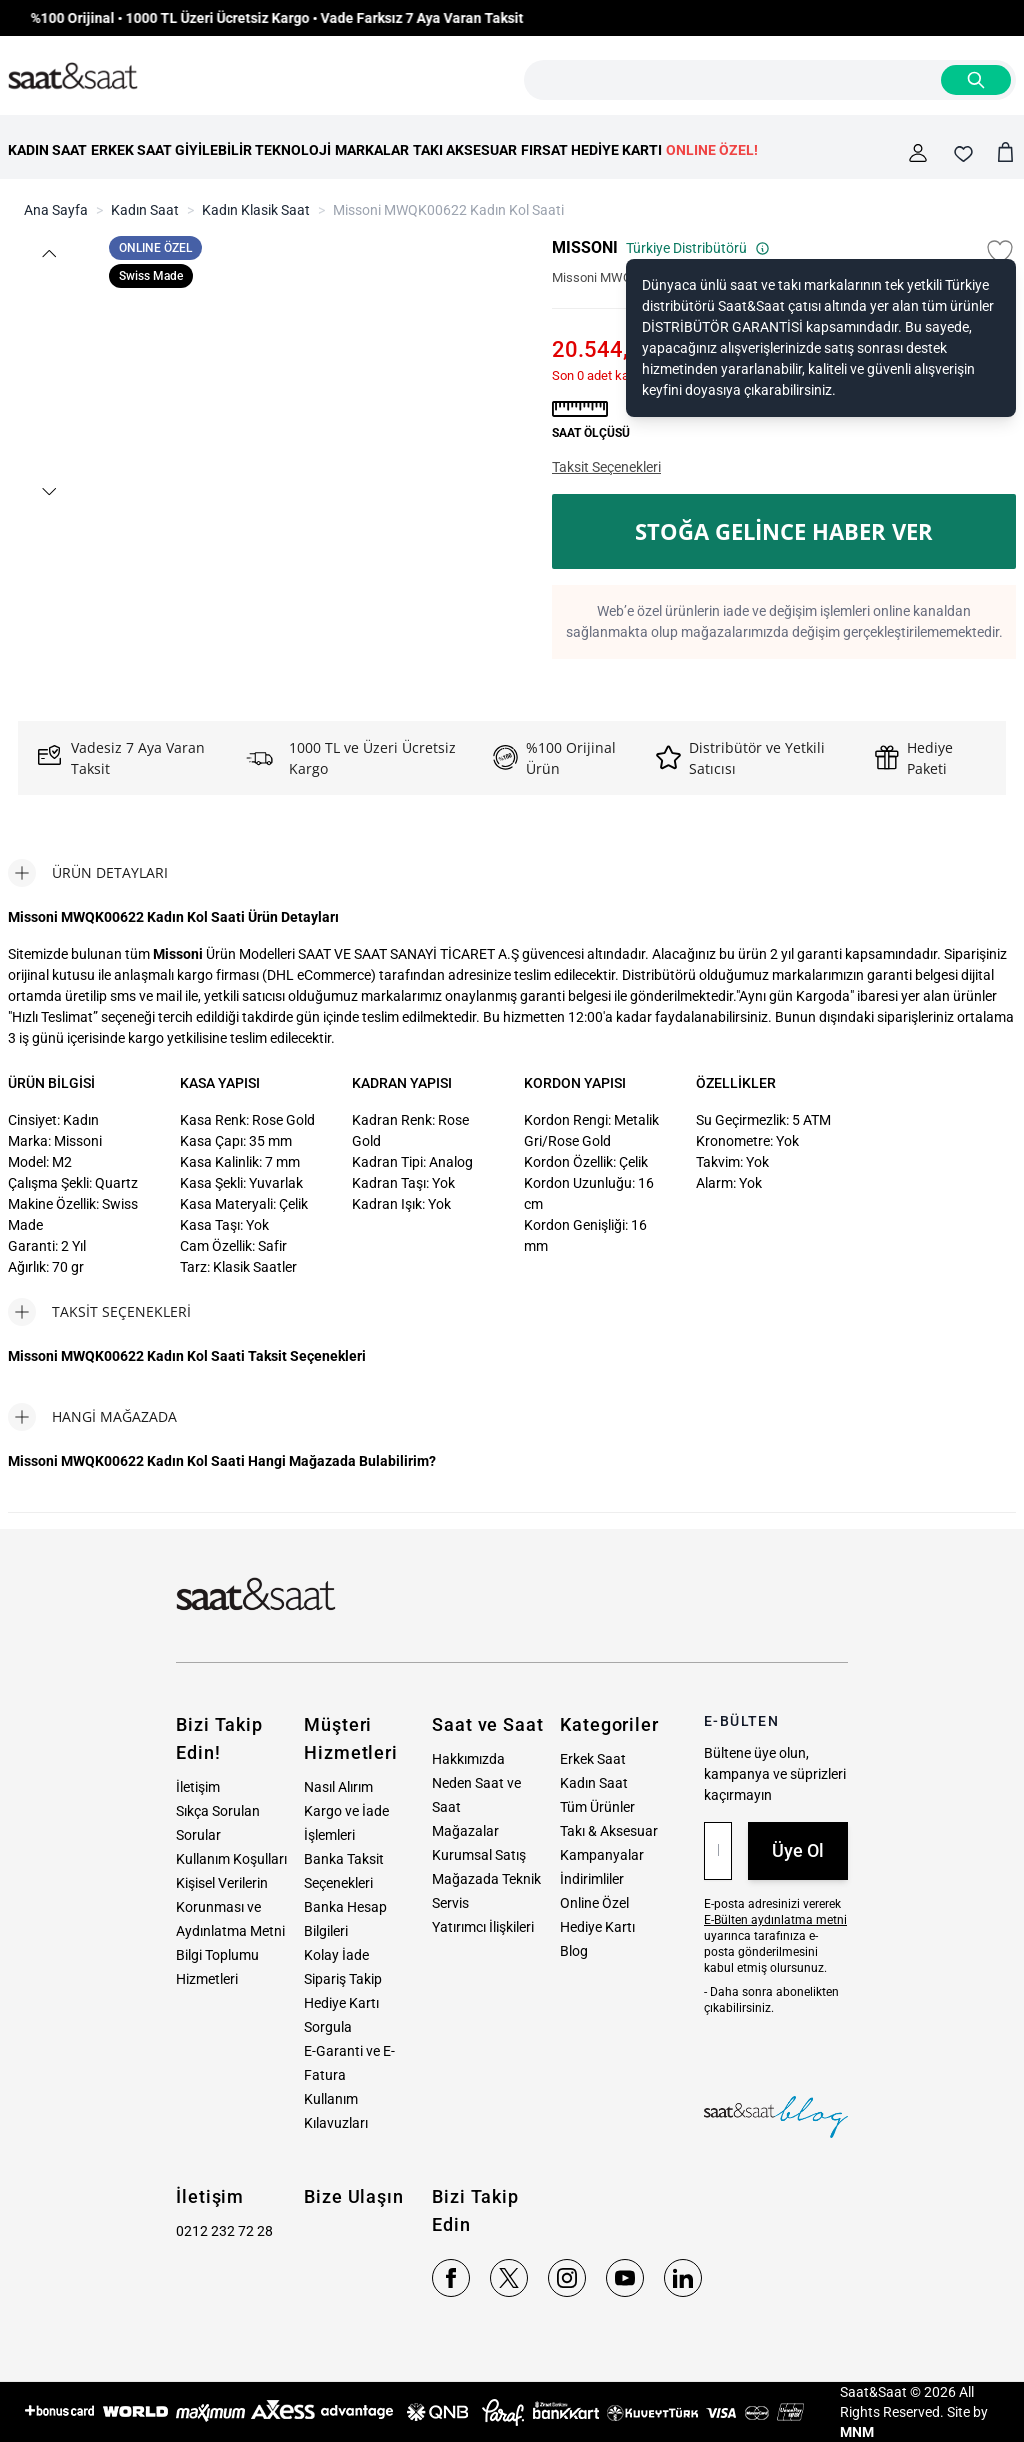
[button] (48, 253)
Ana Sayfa (56, 210)
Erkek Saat (593, 1759)
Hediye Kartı (597, 1927)
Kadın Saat (145, 210)
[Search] (976, 80)
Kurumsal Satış (479, 1855)
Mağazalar (465, 1831)
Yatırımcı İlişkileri (483, 1927)
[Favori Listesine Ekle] (1000, 252)
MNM (857, 2432)
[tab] (88, 873)
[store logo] (73, 77)
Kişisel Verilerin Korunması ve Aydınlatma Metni (230, 1907)
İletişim (198, 1787)
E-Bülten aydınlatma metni (775, 1920)
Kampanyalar (602, 1855)
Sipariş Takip (343, 1979)
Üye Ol (798, 1850)
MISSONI (585, 247)
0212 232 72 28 (224, 2231)
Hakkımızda (468, 1759)
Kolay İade (336, 1955)
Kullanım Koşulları (231, 1859)
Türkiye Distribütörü (698, 248)
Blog (574, 1951)
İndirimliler (592, 1879)
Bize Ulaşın (354, 2196)
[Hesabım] (918, 153)
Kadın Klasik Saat (256, 210)
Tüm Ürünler (597, 1807)
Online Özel (594, 1903)
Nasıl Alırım (338, 1787)
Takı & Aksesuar (609, 1831)
